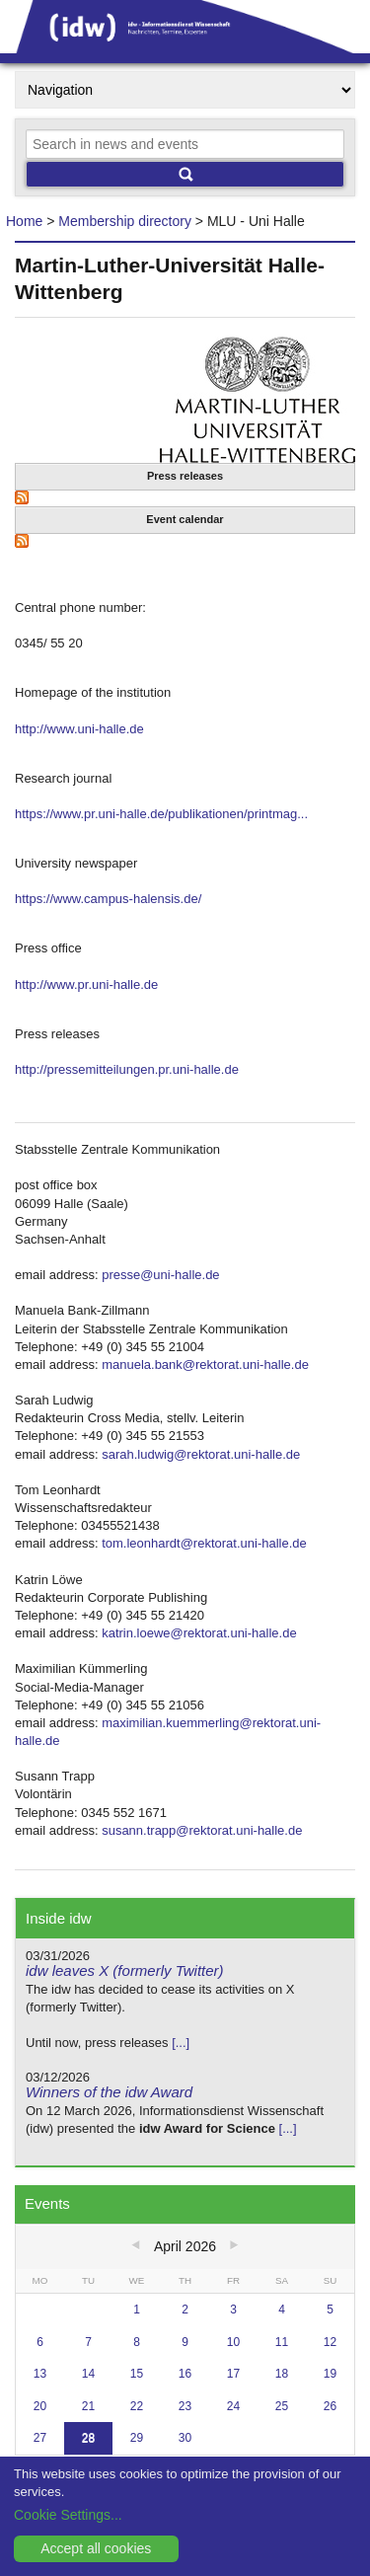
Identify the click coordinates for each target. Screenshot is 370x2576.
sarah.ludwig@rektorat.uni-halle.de (201, 1454)
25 (281, 2406)
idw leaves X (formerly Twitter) (125, 1970)
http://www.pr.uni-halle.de (86, 984)
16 (185, 2374)
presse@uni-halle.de (160, 1274)
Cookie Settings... (68, 2515)
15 (136, 2374)
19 (330, 2374)
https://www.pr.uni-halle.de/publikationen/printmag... (161, 813)
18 (281, 2374)
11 (281, 2342)
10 (233, 2342)
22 (136, 2406)
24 (233, 2406)
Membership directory (124, 221)
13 (40, 2374)
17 (233, 2374)
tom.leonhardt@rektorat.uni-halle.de (204, 1543)
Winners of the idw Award (109, 2092)
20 (40, 2406)
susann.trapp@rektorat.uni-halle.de (202, 1830)
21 (88, 2406)
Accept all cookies (95, 2548)
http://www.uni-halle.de (79, 728)
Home (24, 221)
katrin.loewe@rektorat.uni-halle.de (199, 1633)
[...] (180, 2042)
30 (185, 2438)
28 (88, 2438)
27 (40, 2438)
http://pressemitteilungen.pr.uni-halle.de (127, 1069)
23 (185, 2406)
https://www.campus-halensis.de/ (108, 898)
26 (330, 2406)
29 (136, 2438)
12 (330, 2342)
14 (88, 2374)
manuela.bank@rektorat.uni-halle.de (205, 1364)
